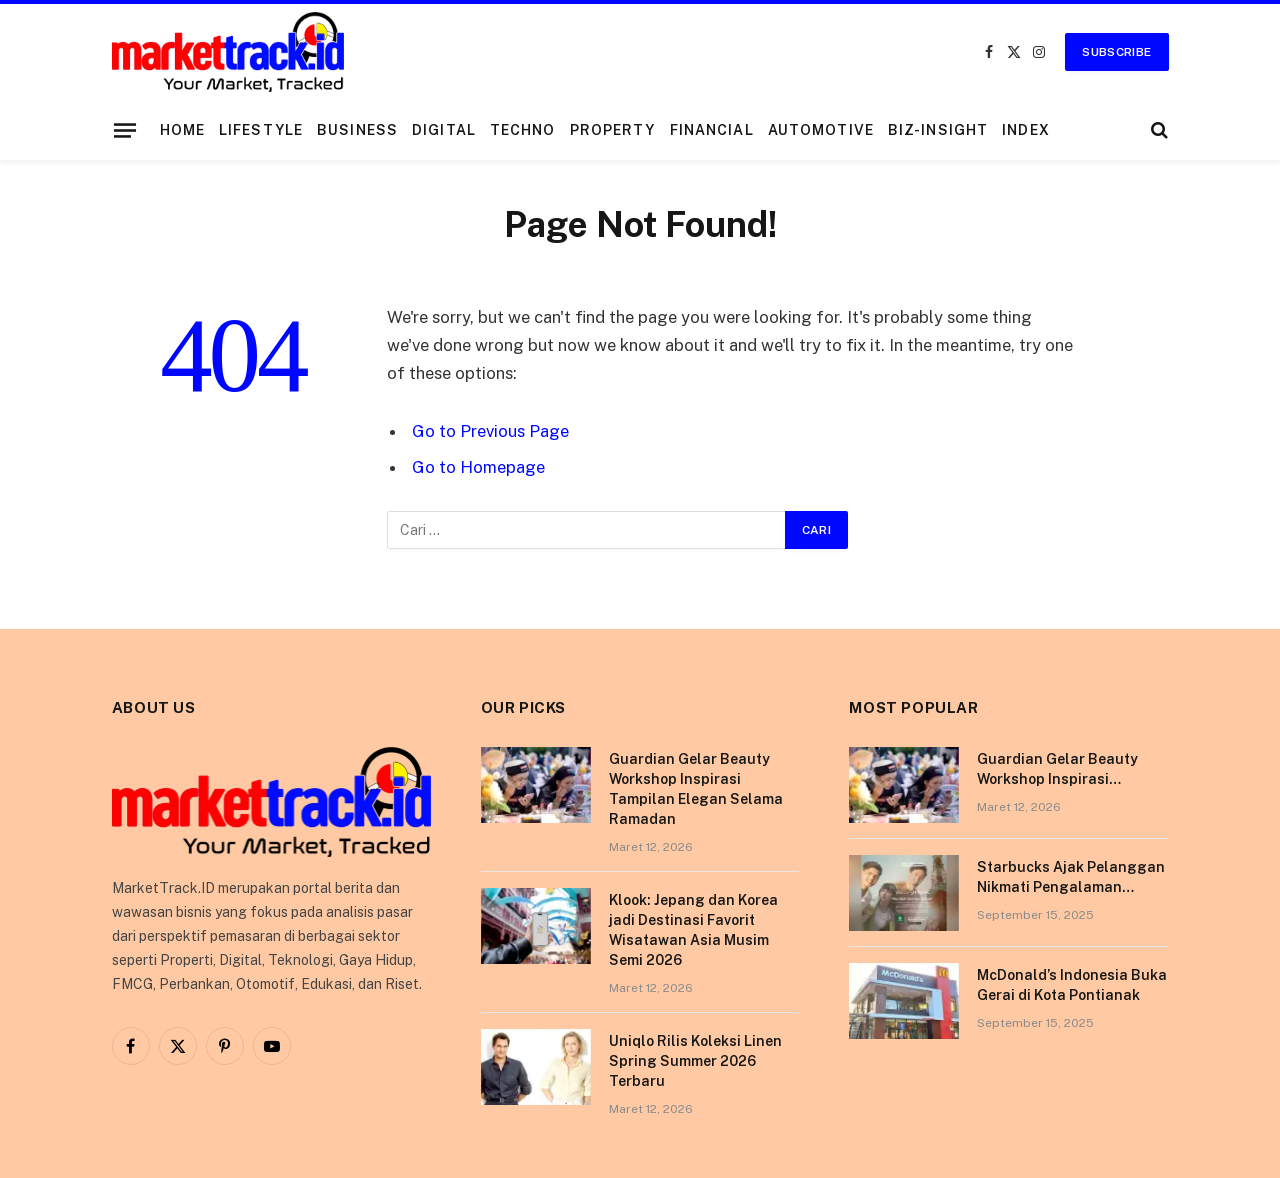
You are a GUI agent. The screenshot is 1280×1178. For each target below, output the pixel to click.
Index (1026, 130)
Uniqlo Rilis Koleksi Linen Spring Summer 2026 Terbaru (695, 1061)
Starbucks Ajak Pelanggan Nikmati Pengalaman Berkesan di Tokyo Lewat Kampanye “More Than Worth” (1071, 878)
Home (182, 130)
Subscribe (1116, 52)
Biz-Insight (938, 130)
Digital (444, 130)
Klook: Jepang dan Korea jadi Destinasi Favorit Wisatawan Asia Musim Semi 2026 (693, 930)
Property (613, 130)
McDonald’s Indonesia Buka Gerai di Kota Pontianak (1072, 985)
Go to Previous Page (490, 431)
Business (357, 130)
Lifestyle (261, 130)
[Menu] (124, 130)
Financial (712, 130)
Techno (523, 130)
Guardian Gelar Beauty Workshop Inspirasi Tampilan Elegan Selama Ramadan (696, 789)
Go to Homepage (478, 467)
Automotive (821, 130)
